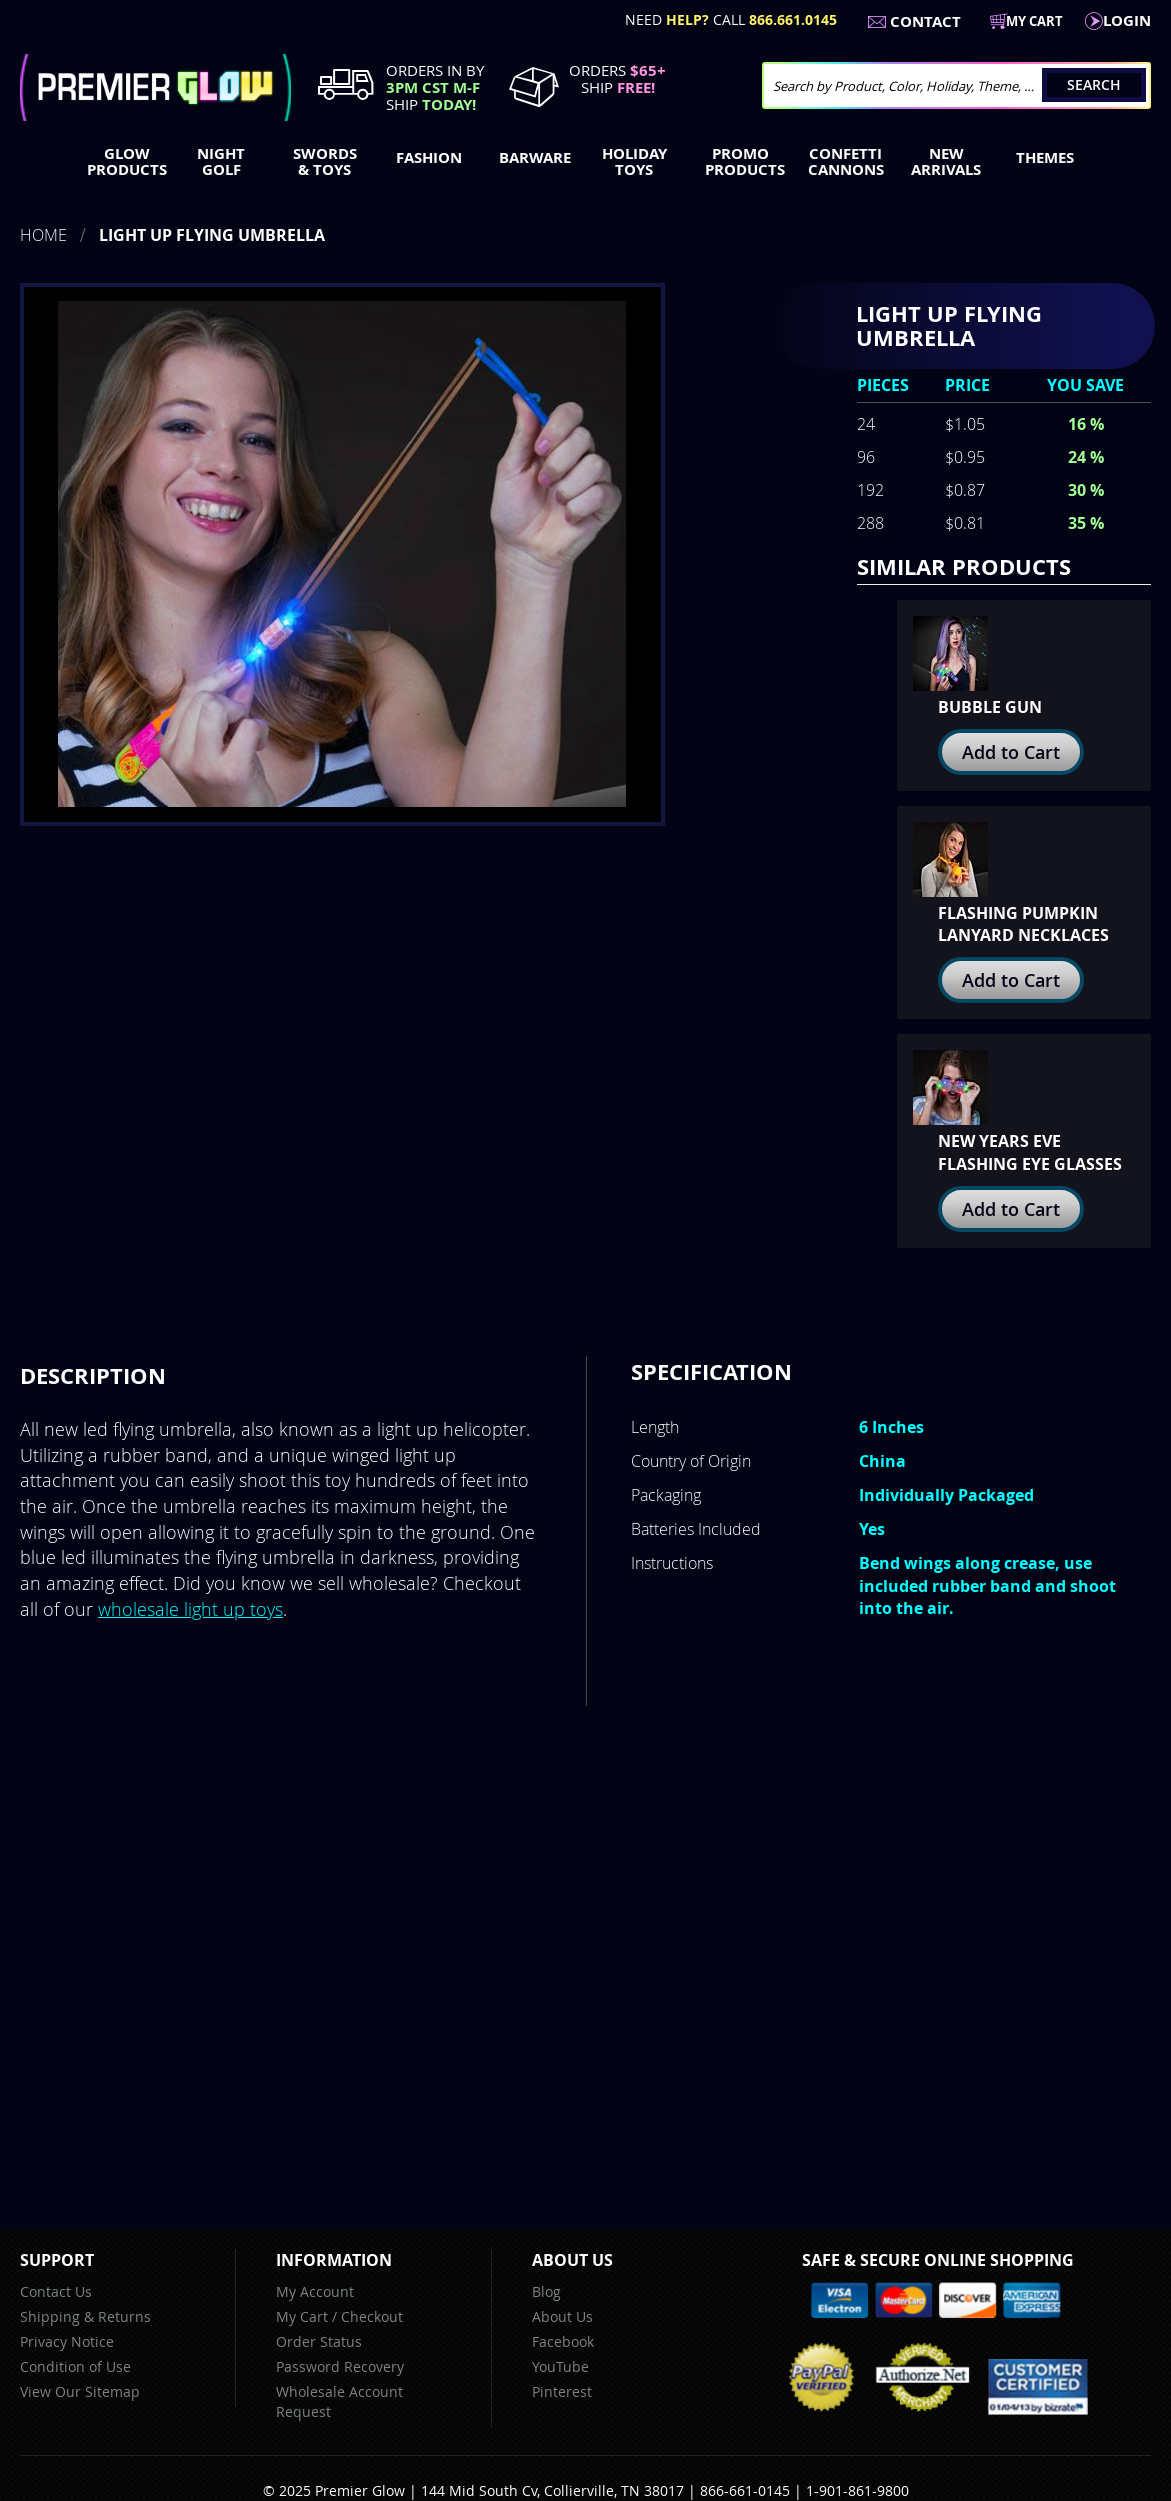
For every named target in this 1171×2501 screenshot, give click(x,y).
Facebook (563, 2341)
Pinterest (562, 2391)
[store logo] (155, 87)
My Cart (302, 2316)
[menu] (585, 164)
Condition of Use (75, 2366)
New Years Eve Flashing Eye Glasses (1030, 1152)
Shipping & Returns (85, 2316)
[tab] (93, 1376)
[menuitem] (122, 162)
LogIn (1127, 20)
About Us (562, 2316)
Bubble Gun (990, 707)
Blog (546, 2291)
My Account (315, 2291)
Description (93, 1375)
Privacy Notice (67, 2341)
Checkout (372, 2316)
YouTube (560, 2366)
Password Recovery (340, 2366)
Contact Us (56, 2291)
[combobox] (956, 85)
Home (43, 235)
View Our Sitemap (80, 2391)
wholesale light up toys (190, 1609)
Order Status (319, 2341)
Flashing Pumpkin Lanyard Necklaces (1023, 924)
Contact (925, 21)
